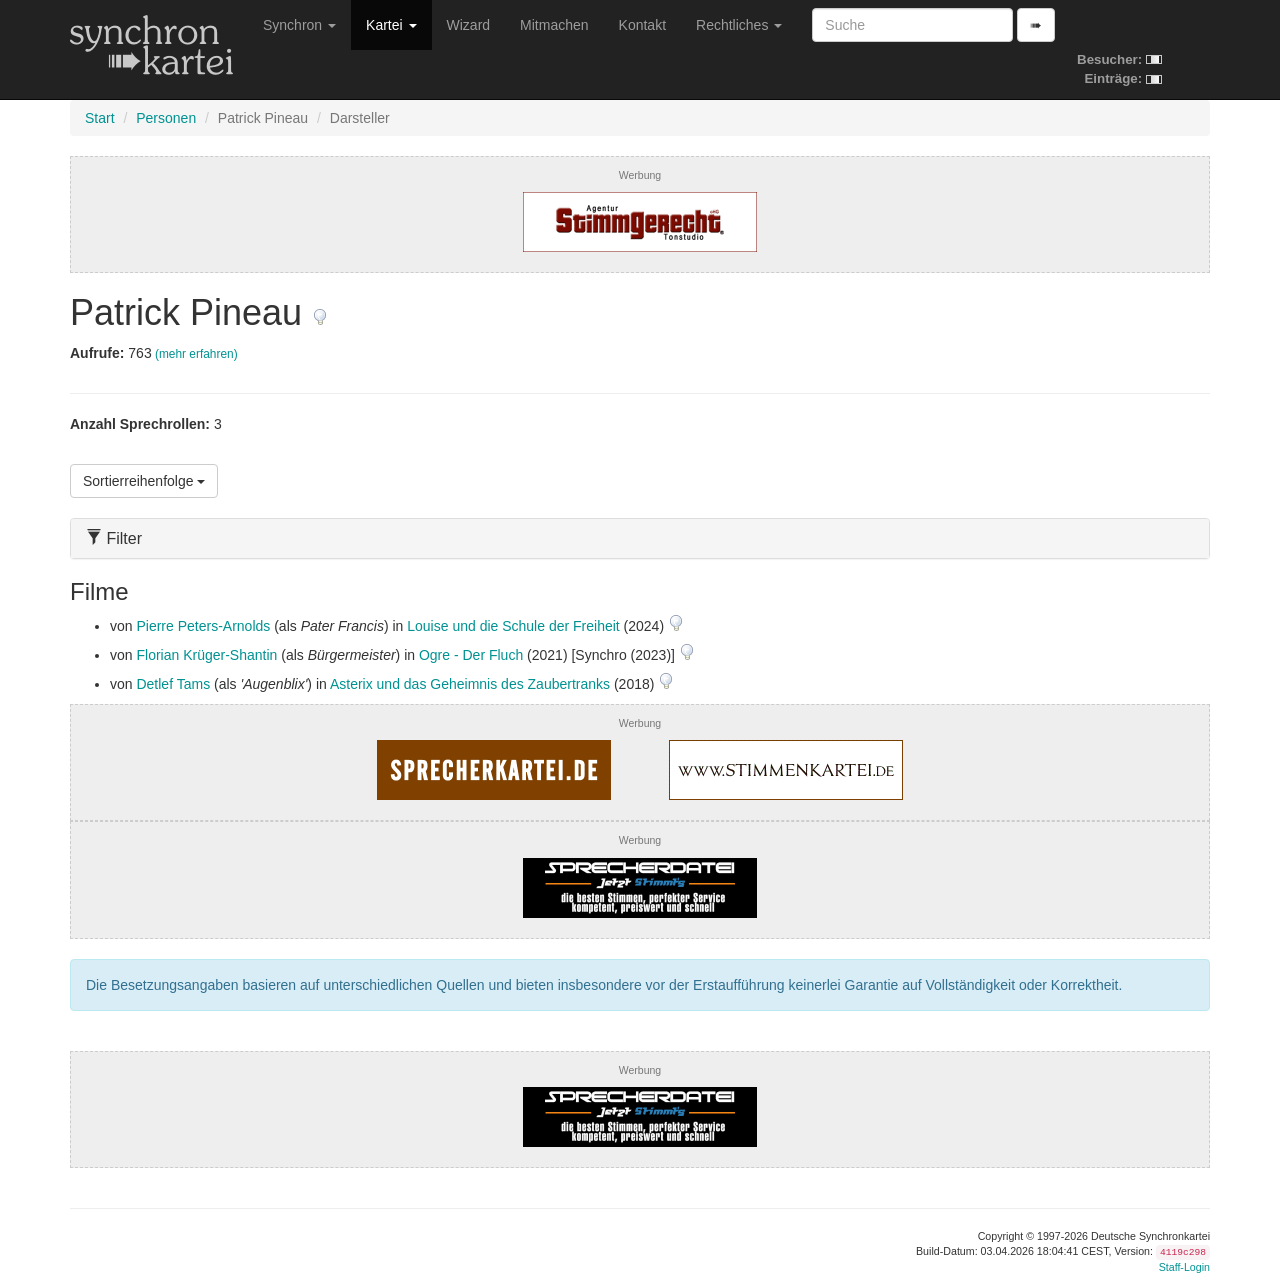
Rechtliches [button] (739, 25)
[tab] (640, 538)
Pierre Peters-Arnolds (203, 626)
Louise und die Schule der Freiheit (513, 626)
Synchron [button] (299, 25)
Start (100, 118)
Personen (166, 118)
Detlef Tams (173, 684)
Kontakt (642, 25)
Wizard (469, 25)
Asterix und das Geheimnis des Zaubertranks (470, 684)
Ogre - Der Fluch (471, 655)
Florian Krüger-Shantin (206, 655)
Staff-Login (1184, 1267)
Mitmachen (554, 25)
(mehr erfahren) (196, 354)
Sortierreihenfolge (144, 481)
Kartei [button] (391, 25)
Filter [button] (114, 538)
